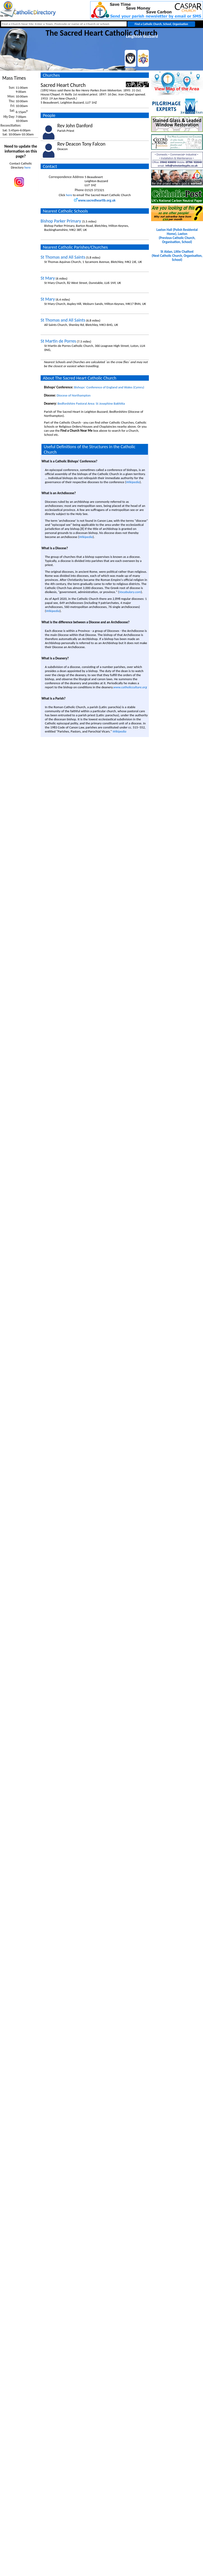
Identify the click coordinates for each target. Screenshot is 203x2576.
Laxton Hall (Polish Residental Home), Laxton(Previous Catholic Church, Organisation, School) (177, 236)
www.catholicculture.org (130, 687)
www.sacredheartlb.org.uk (94, 200)
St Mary (48, 278)
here (27, 167)
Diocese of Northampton (73, 395)
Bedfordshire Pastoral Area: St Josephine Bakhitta (91, 403)
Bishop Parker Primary (61, 221)
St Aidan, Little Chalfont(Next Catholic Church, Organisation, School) (177, 256)
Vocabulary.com (130, 592)
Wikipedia (133, 482)
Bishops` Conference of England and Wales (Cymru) (109, 387)
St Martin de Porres (58, 341)
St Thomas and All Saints (63, 257)
